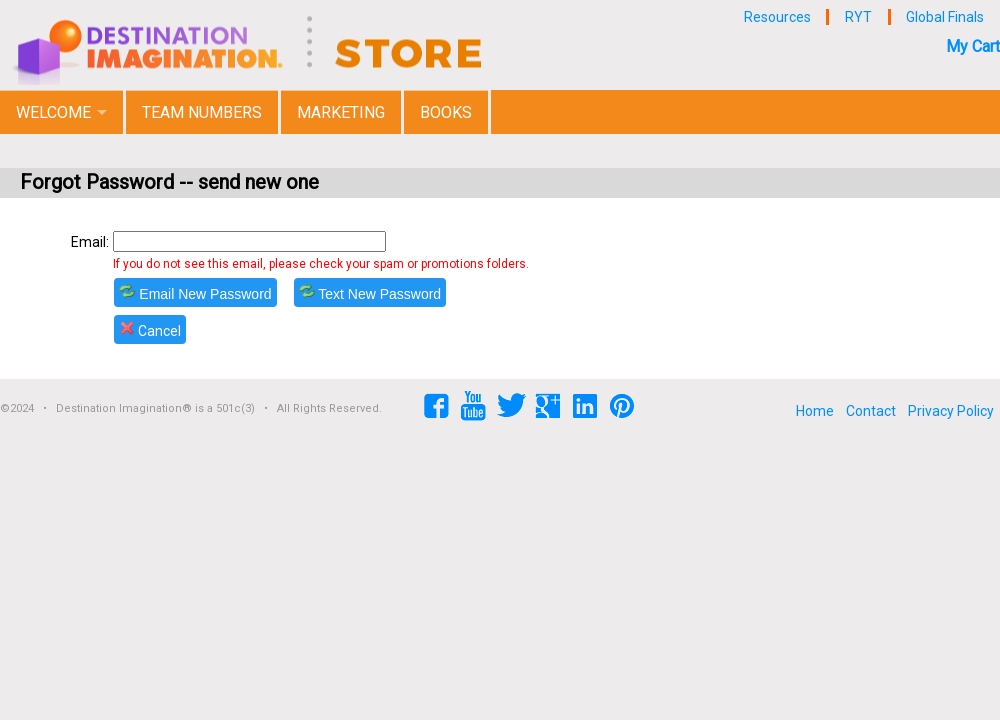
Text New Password (370, 292)
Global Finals (945, 17)
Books (446, 112)
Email (88, 242)
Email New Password (195, 292)
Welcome (53, 112)
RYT (858, 17)
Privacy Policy (951, 411)
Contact (871, 411)
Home (815, 411)
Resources (777, 17)
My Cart (973, 46)
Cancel (150, 329)
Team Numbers (202, 112)
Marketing (341, 112)
